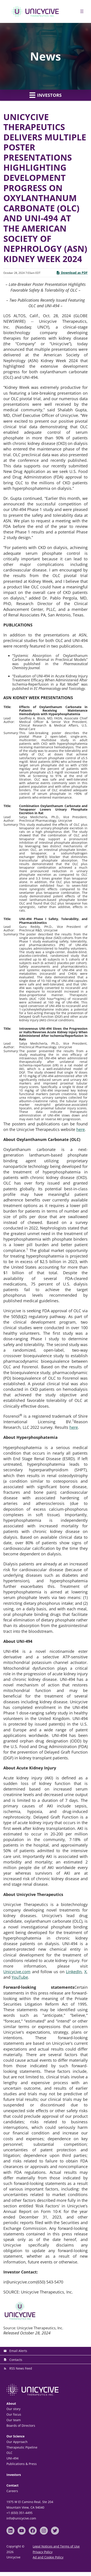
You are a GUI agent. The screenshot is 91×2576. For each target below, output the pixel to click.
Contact (12, 2485)
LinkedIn (74, 1971)
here (80, 1129)
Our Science (15, 2436)
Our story (13, 2409)
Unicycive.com (16, 1971)
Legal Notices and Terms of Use (56, 2546)
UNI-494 (12, 2458)
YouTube (20, 1977)
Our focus (13, 2414)
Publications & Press (21, 2464)
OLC (9, 2453)
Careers (12, 2491)
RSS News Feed (20, 2368)
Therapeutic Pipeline (21, 2447)
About (11, 2403)
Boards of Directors (20, 2425)
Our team (13, 2420)
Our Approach (17, 2442)
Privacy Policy (43, 2552)
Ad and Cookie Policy (48, 2557)
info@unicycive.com (21, 2518)
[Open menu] (82, 11)
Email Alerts (18, 2351)
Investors (45, 95)
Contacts (15, 2360)
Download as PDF (72, 273)
